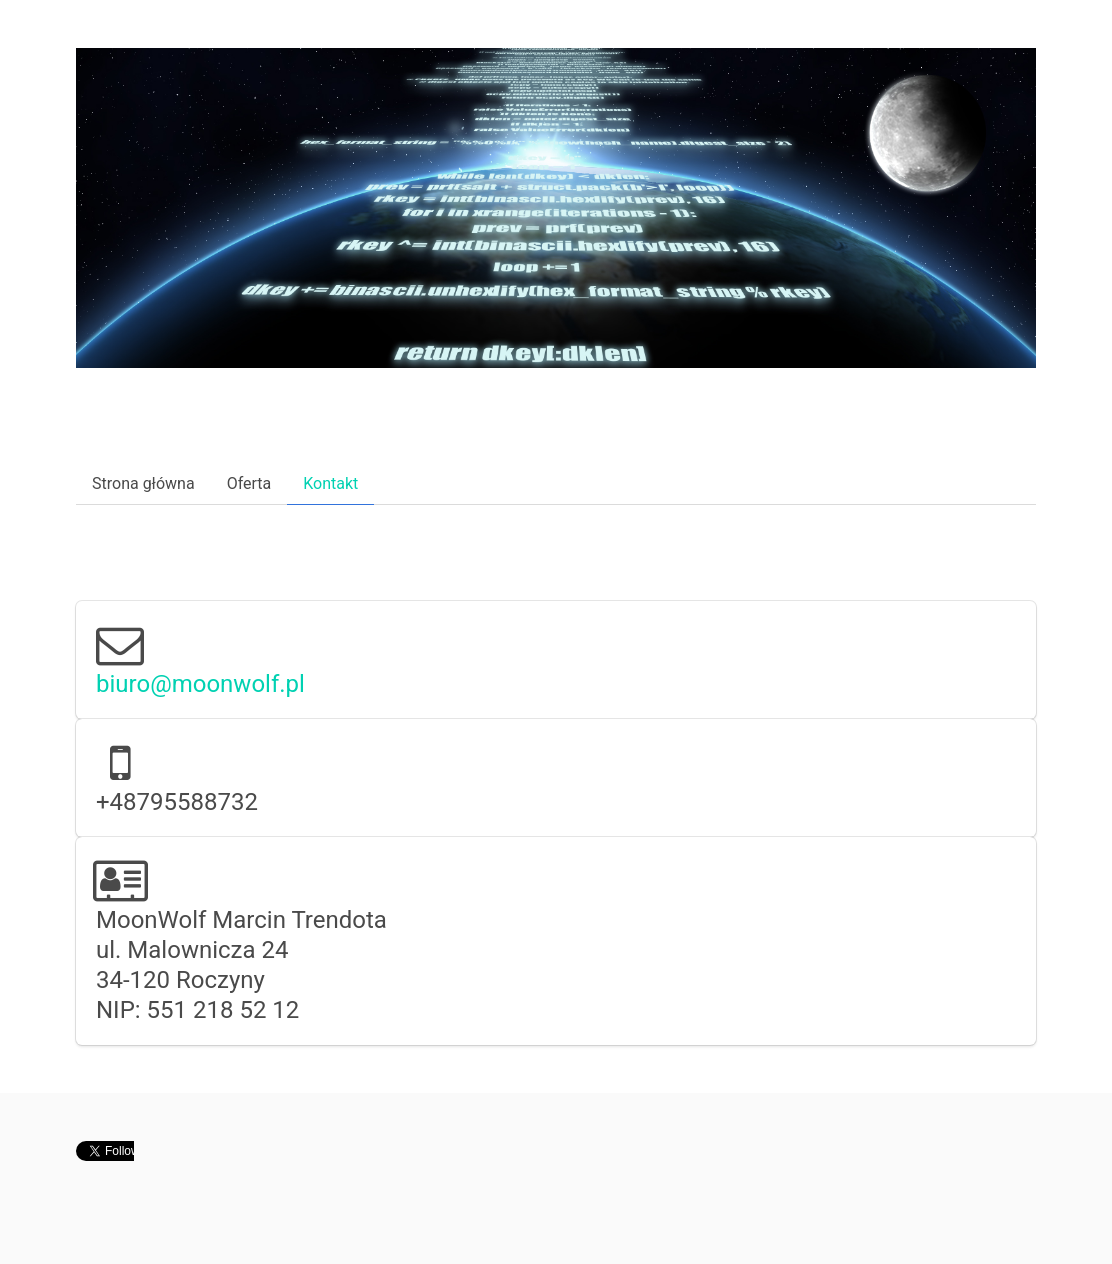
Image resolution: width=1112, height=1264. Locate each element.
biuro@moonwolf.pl (200, 684)
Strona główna (143, 483)
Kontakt (330, 483)
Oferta (249, 483)
